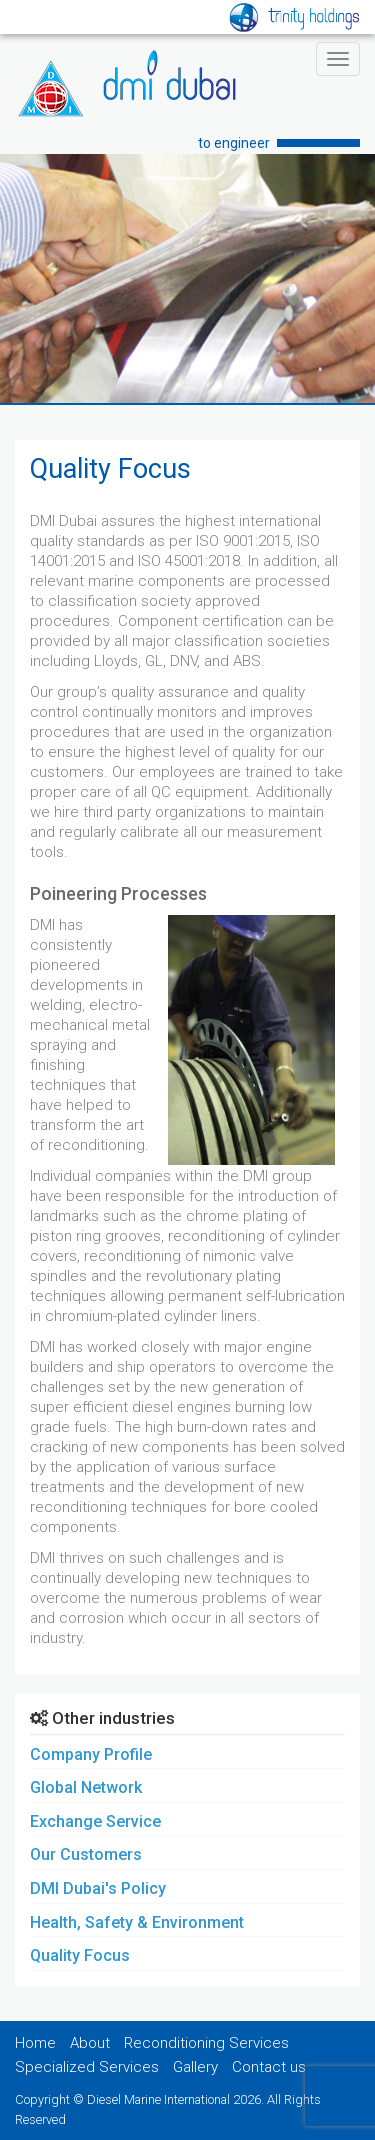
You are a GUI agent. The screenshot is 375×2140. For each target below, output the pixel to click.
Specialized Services (87, 2067)
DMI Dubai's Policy (98, 1888)
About (90, 2043)
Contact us (269, 2067)
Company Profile (91, 1754)
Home (35, 2043)
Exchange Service (95, 1821)
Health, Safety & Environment (137, 1922)
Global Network (86, 1787)
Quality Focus (80, 1955)
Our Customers (86, 1854)
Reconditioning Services (206, 2043)
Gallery (195, 2067)
